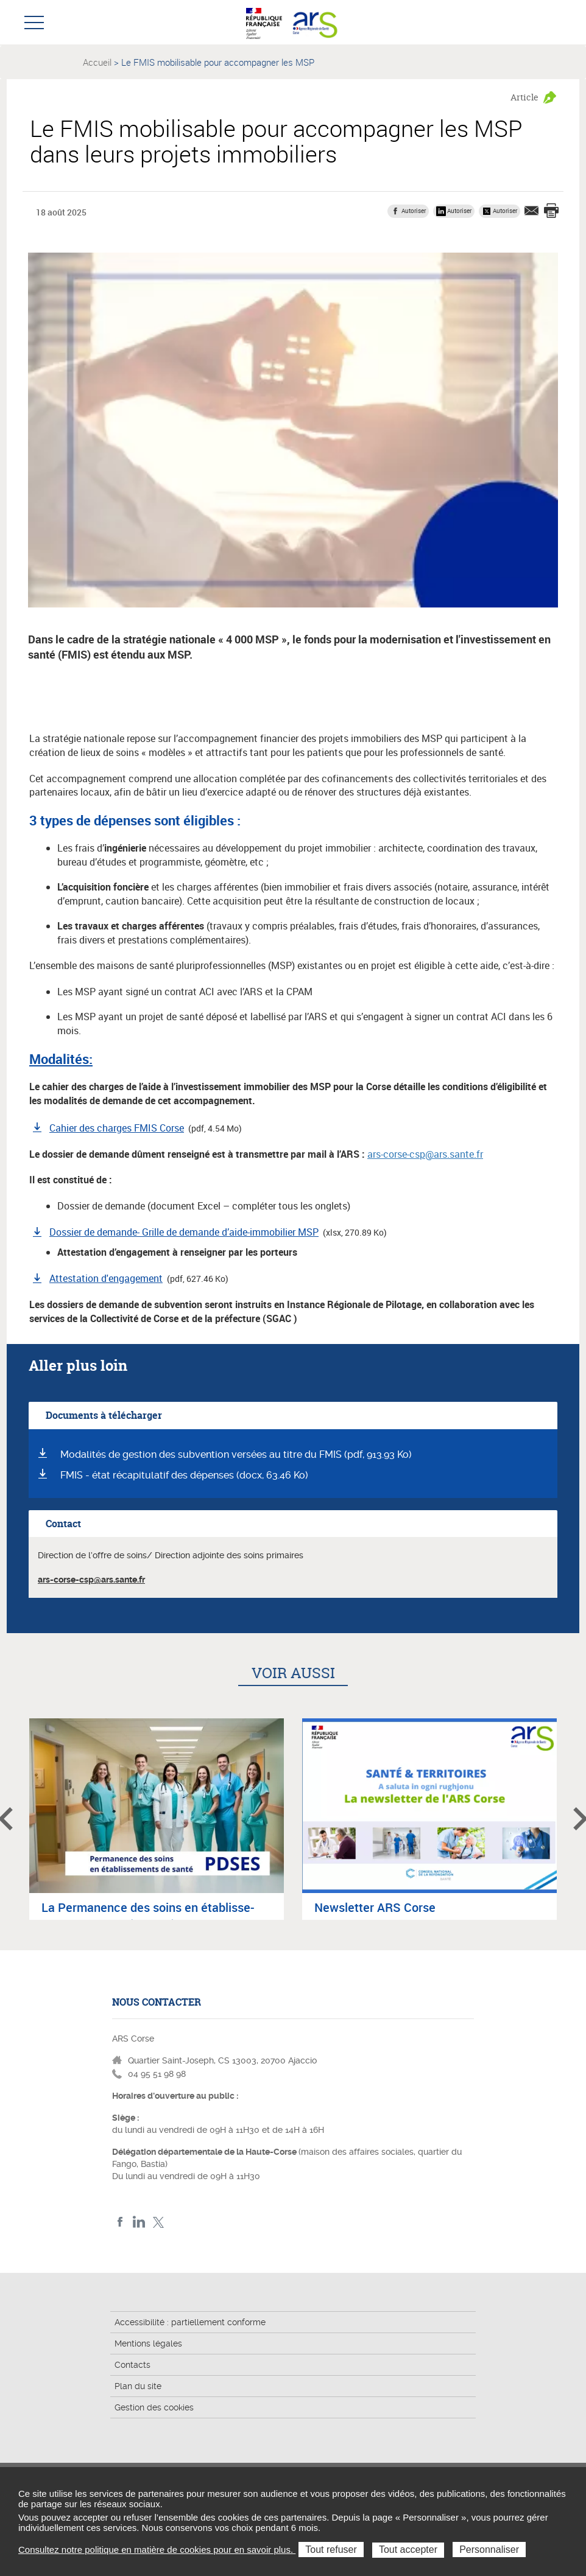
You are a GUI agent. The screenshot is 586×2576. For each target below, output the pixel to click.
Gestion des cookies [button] (154, 2407)
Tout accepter (408, 2549)
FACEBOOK (120, 2222)
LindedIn (139, 2222)
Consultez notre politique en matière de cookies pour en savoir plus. (156, 2549)
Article (524, 97)
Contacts (132, 2365)
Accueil (97, 62)
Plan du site (138, 2386)
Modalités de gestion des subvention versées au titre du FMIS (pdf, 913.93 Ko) (236, 1454)
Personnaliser (489, 2549)
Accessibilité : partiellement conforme (190, 2322)
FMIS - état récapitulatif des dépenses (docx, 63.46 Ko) (184, 1475)
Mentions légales (148, 2343)
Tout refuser (330, 2549)
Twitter (158, 2222)
